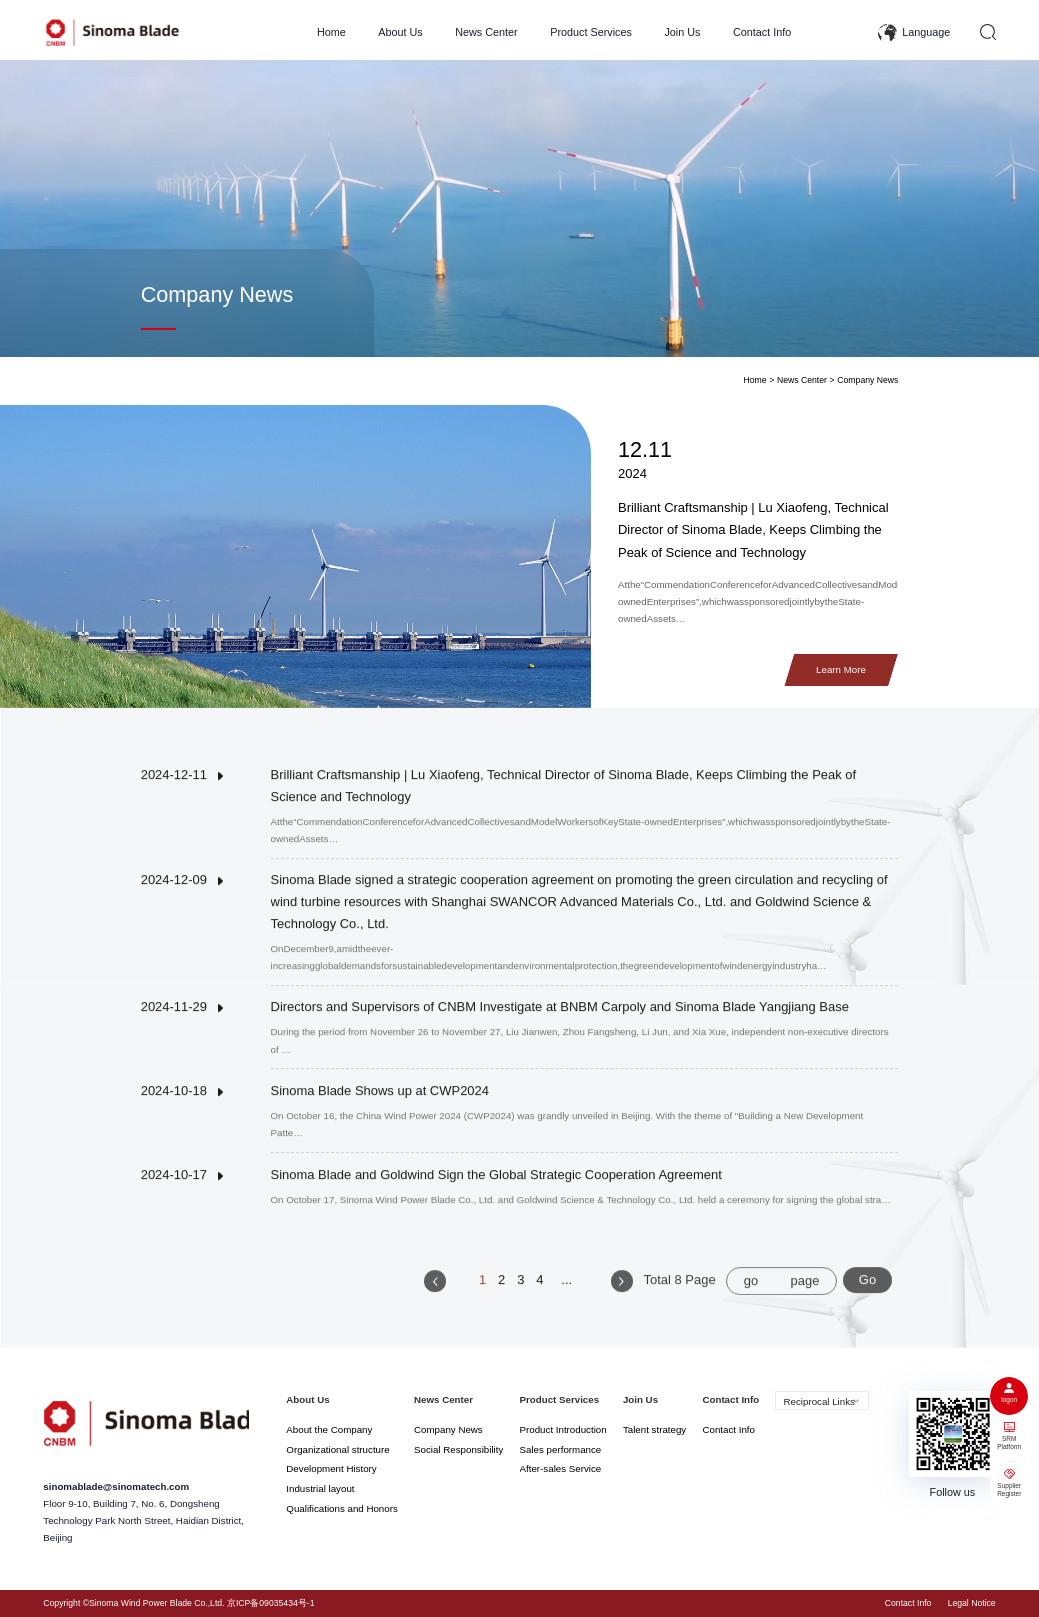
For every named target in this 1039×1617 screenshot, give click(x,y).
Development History (331, 1468)
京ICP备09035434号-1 (271, 1603)
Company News (867, 380)
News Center (486, 32)
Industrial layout (320, 1488)
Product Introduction (563, 1429)
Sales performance (561, 1449)
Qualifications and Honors (341, 1508)
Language (926, 32)
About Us (400, 32)
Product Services (591, 32)
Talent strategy (654, 1429)
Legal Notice (972, 1603)
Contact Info (762, 32)
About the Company (329, 1429)
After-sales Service (561, 1468)
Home (331, 32)
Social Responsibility (458, 1449)
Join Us (682, 32)
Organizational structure (337, 1449)
